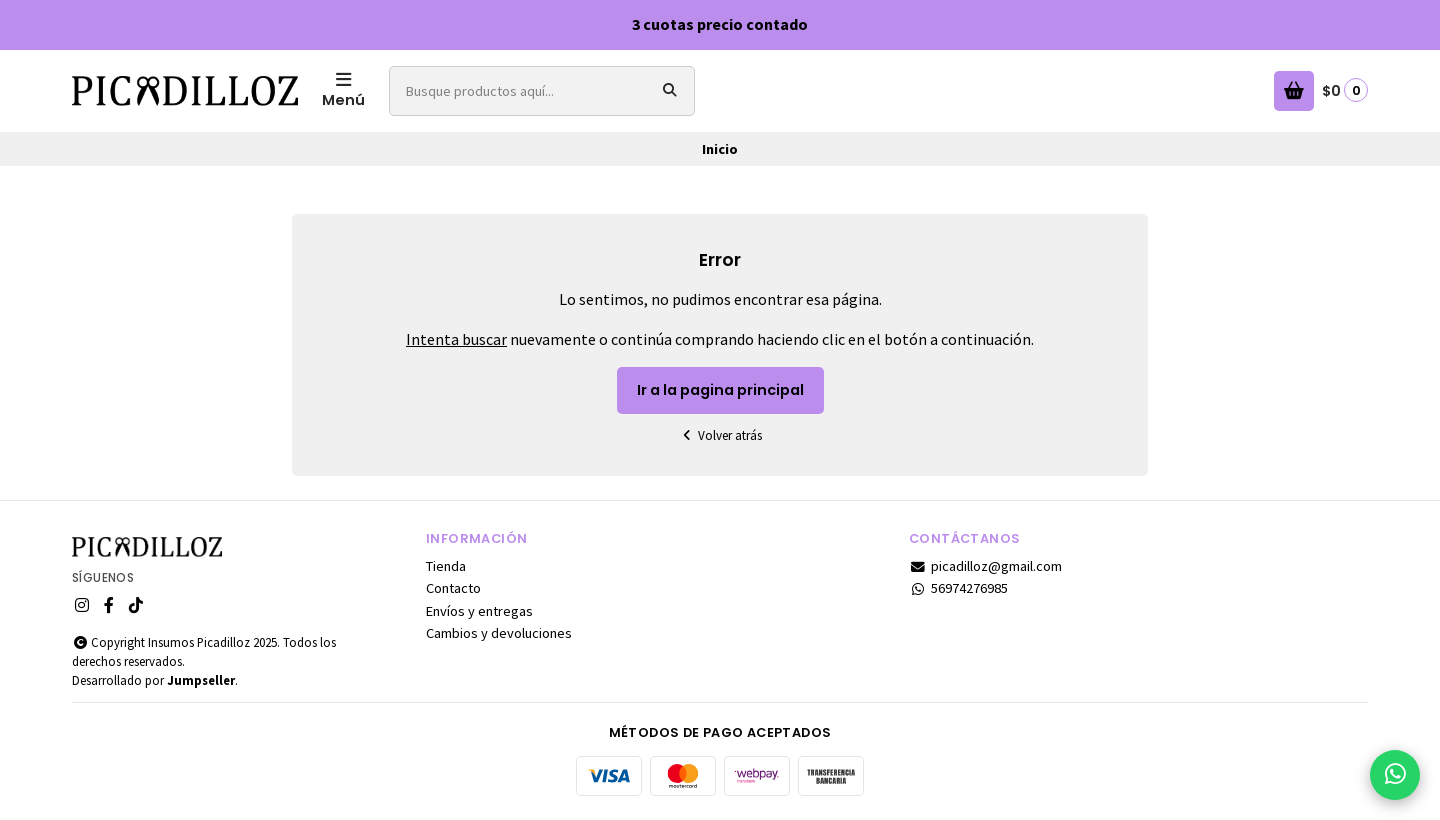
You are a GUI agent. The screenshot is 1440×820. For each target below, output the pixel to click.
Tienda (446, 566)
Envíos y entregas (479, 611)
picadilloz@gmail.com (985, 566)
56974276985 (958, 588)
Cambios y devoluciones (499, 633)
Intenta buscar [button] (456, 339)
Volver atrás (720, 435)
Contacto (453, 588)
